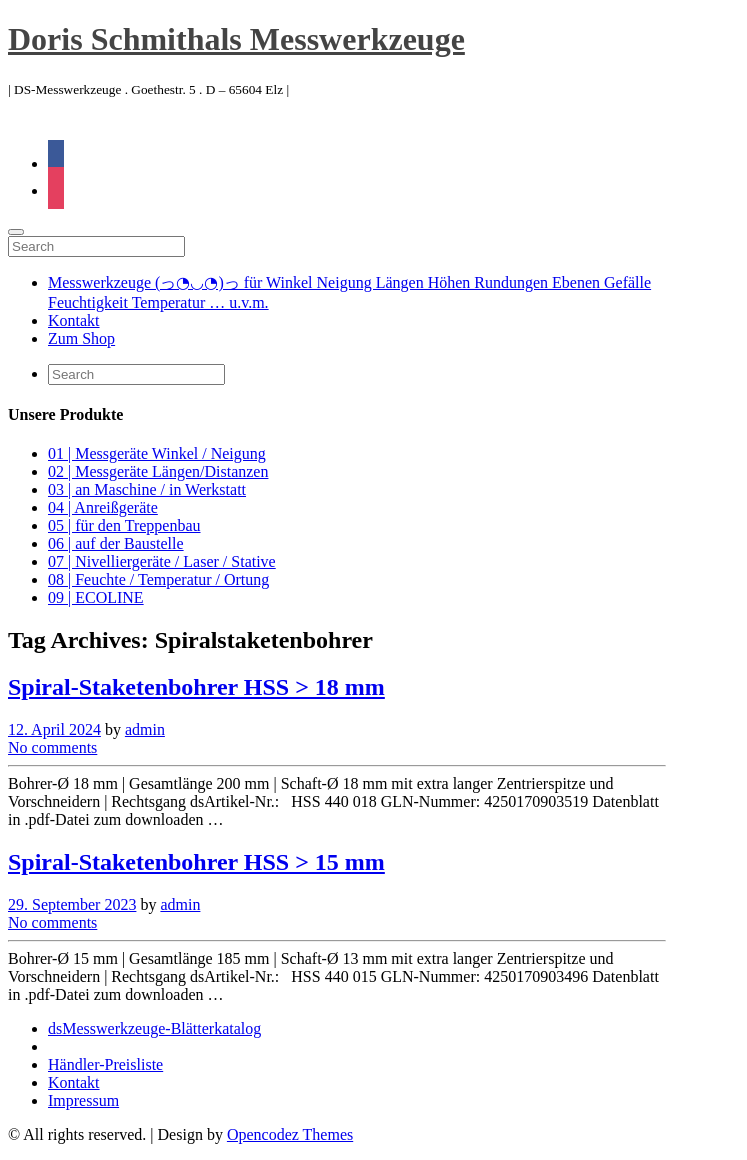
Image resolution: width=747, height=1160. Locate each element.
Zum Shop (81, 338)
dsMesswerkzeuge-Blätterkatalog (154, 1028)
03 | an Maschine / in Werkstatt (147, 489)
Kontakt (74, 320)
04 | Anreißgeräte (103, 507)
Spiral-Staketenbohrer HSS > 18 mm (196, 687)
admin (145, 729)
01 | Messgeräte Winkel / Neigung (157, 453)
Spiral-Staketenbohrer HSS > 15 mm (196, 862)
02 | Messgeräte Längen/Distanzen (158, 471)
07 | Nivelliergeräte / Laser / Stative (162, 561)
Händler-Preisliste (105, 1064)
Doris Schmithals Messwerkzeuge (236, 39)
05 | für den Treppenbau (124, 525)
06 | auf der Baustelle (116, 543)
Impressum (83, 1100)
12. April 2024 (54, 729)
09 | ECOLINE (96, 597)
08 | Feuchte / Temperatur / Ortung (158, 579)
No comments (52, 747)
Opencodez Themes (290, 1134)
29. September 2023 (72, 904)
